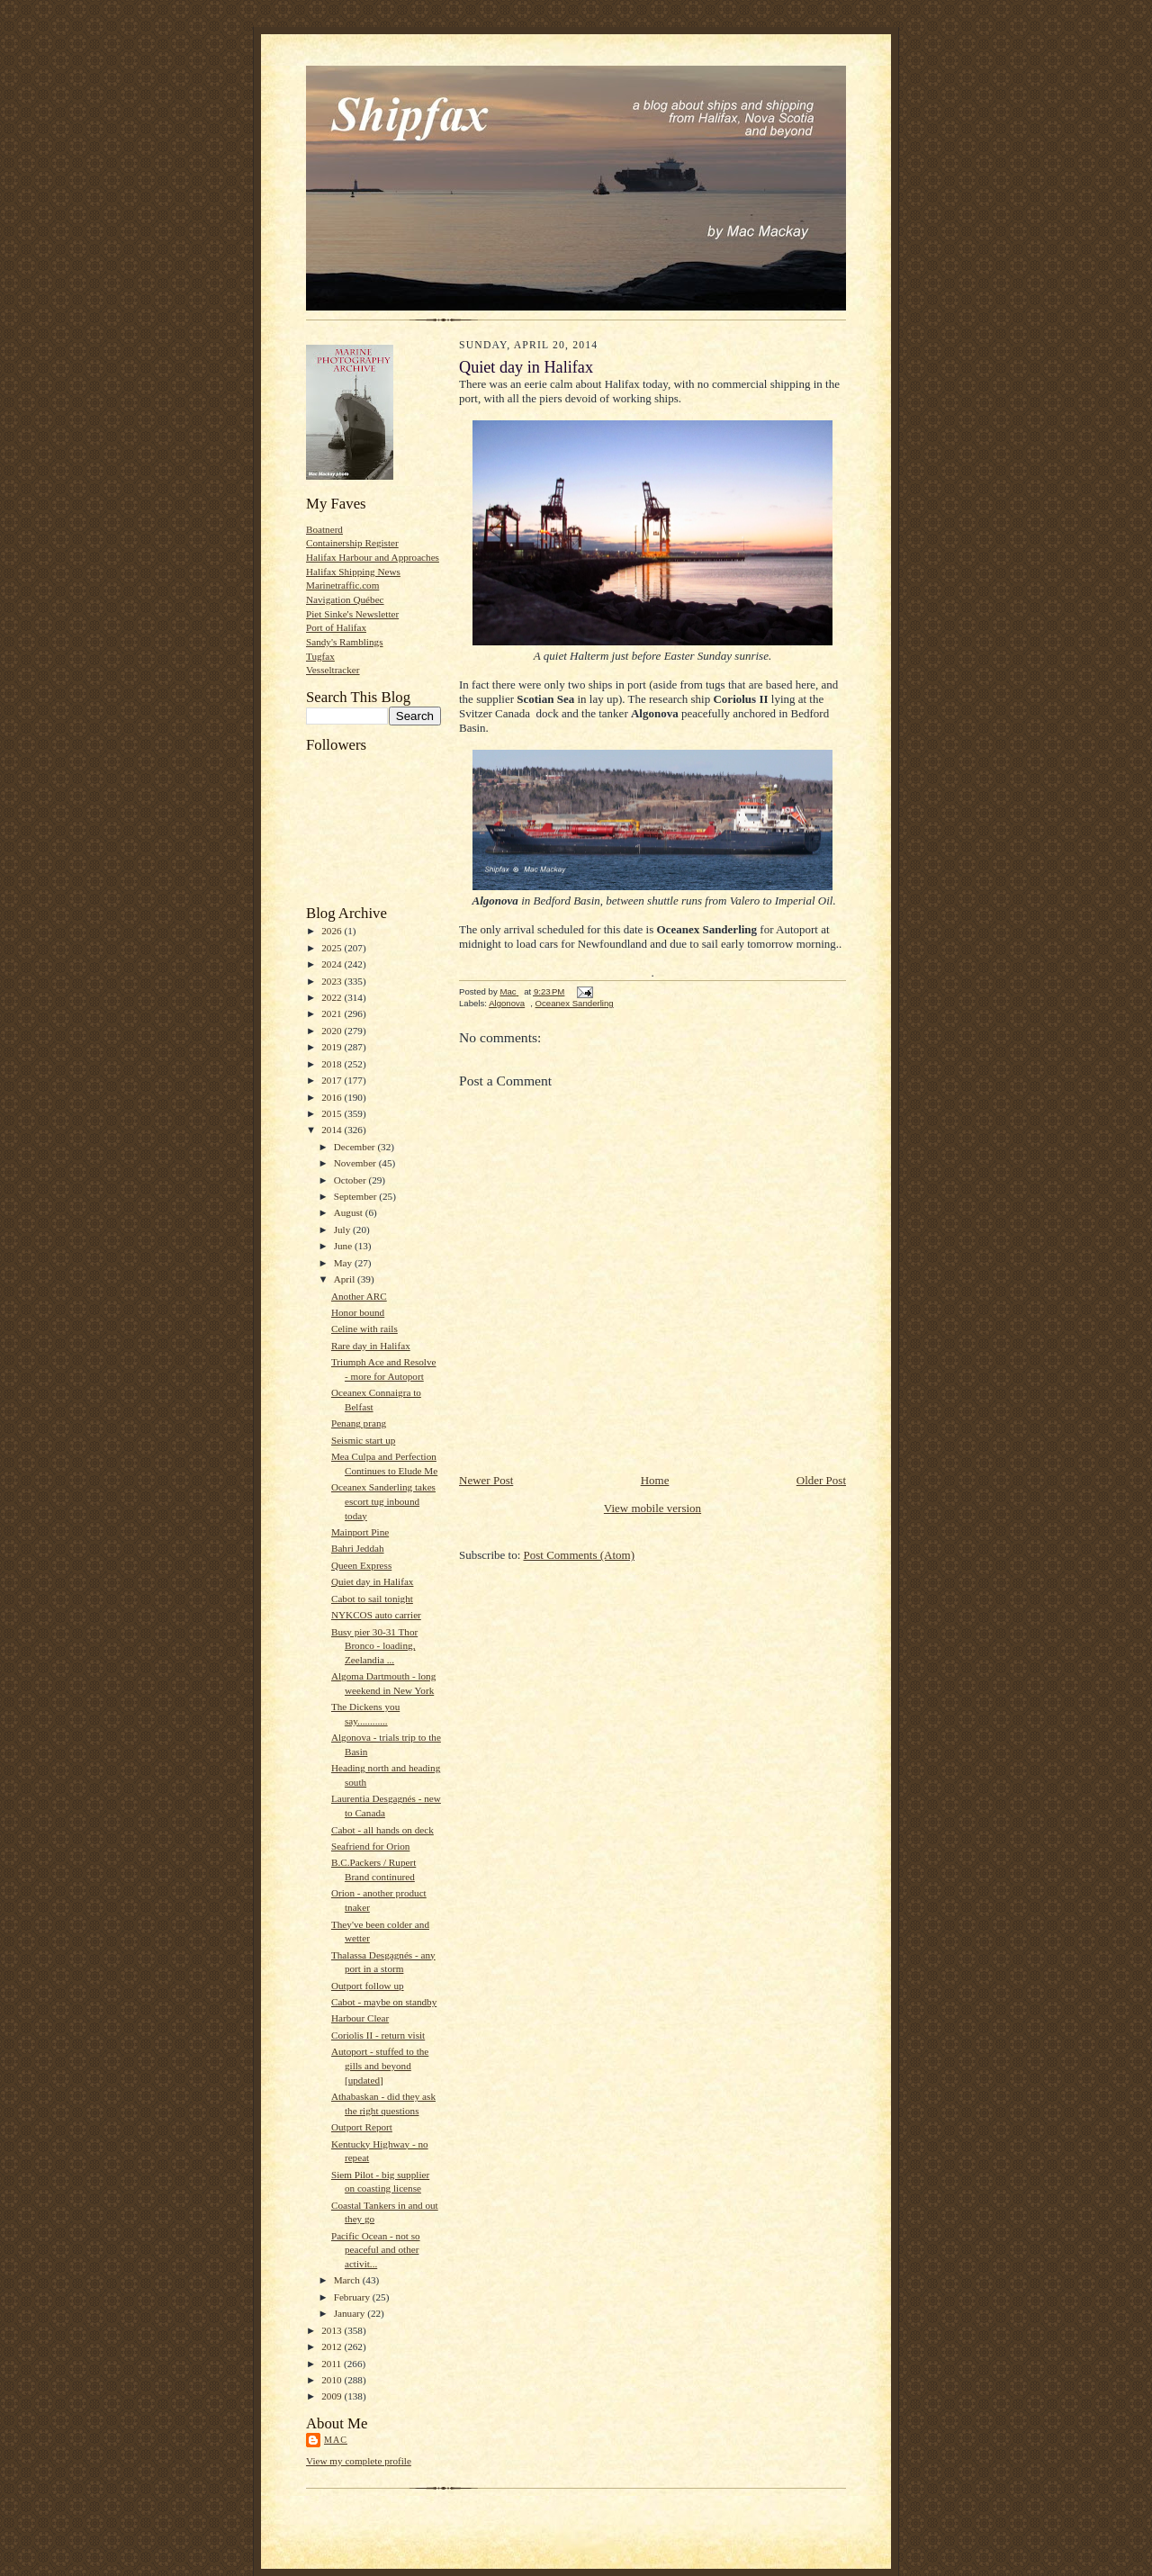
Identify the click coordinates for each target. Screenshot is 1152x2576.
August (349, 1212)
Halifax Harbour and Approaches (372, 557)
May (344, 1262)
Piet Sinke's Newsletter (352, 613)
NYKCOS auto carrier (376, 1614)
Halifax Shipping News (353, 571)
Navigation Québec (345, 599)
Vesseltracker (333, 669)
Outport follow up (367, 1985)
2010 (332, 2379)
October (351, 1180)
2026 (332, 930)
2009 (332, 2396)
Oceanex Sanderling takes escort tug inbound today (383, 1501)
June (344, 1245)
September (357, 1196)
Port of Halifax (336, 627)
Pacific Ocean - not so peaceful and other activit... (375, 2249)
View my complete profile (358, 2460)
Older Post (821, 1480)
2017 (332, 1080)
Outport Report (361, 2126)
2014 (332, 1129)
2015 (332, 1113)
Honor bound (357, 1312)
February (353, 2297)
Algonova (507, 1003)
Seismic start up (363, 1440)
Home (655, 1480)
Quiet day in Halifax (372, 1581)
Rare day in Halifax (370, 1345)
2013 (332, 2330)
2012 (332, 2346)
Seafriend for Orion (370, 1846)
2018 (332, 1063)
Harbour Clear (360, 2018)
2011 (332, 2363)
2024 (332, 964)
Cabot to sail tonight (372, 1598)
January (351, 2313)
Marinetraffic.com (342, 585)
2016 (332, 1097)
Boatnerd (324, 529)
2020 (332, 1030)
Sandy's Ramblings (344, 641)
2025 (332, 947)
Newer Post (486, 1480)
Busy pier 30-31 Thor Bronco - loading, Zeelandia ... (374, 1645)
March (348, 2279)
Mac (335, 2440)
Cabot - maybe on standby (383, 2001)
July (343, 1229)
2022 (332, 997)
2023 (332, 981)
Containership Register (352, 542)
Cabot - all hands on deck (382, 1829)
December (356, 1146)
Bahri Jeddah (357, 1548)
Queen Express (361, 1565)
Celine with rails (364, 1328)
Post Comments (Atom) (579, 1555)
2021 (332, 1013)
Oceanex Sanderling (575, 1003)
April (345, 1279)
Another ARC (359, 1296)
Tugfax (320, 656)
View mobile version (652, 1508)
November (356, 1162)
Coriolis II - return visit (378, 2035)
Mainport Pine (360, 1532)
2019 (332, 1046)
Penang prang (358, 1423)
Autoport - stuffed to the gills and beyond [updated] (379, 2065)
